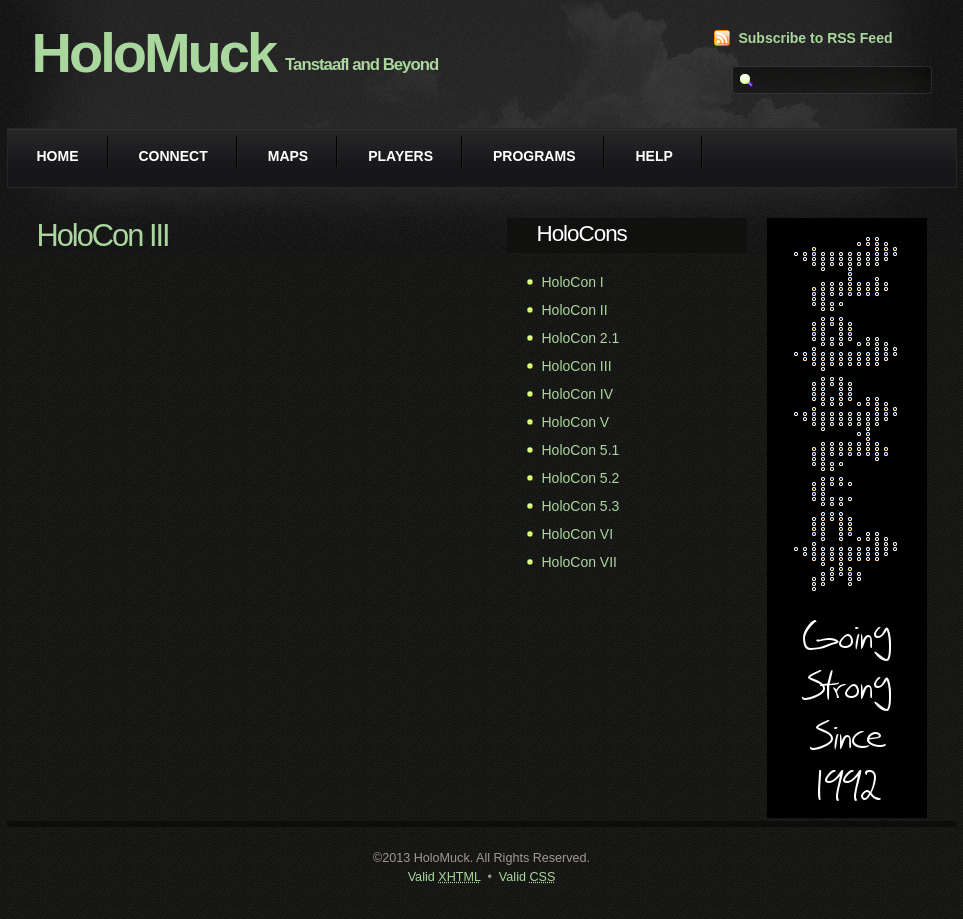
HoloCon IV (578, 394)
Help (653, 156)
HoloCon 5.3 (581, 506)
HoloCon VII (579, 562)
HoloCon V (576, 422)
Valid (444, 877)
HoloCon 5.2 (581, 478)
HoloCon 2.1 (581, 338)
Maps (288, 156)
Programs (534, 156)
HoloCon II (575, 310)
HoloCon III (577, 366)
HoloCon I (573, 282)
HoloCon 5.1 (581, 450)
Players (400, 156)
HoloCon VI (578, 534)
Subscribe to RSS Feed (815, 38)
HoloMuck (154, 52)
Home (58, 156)
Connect (173, 156)
